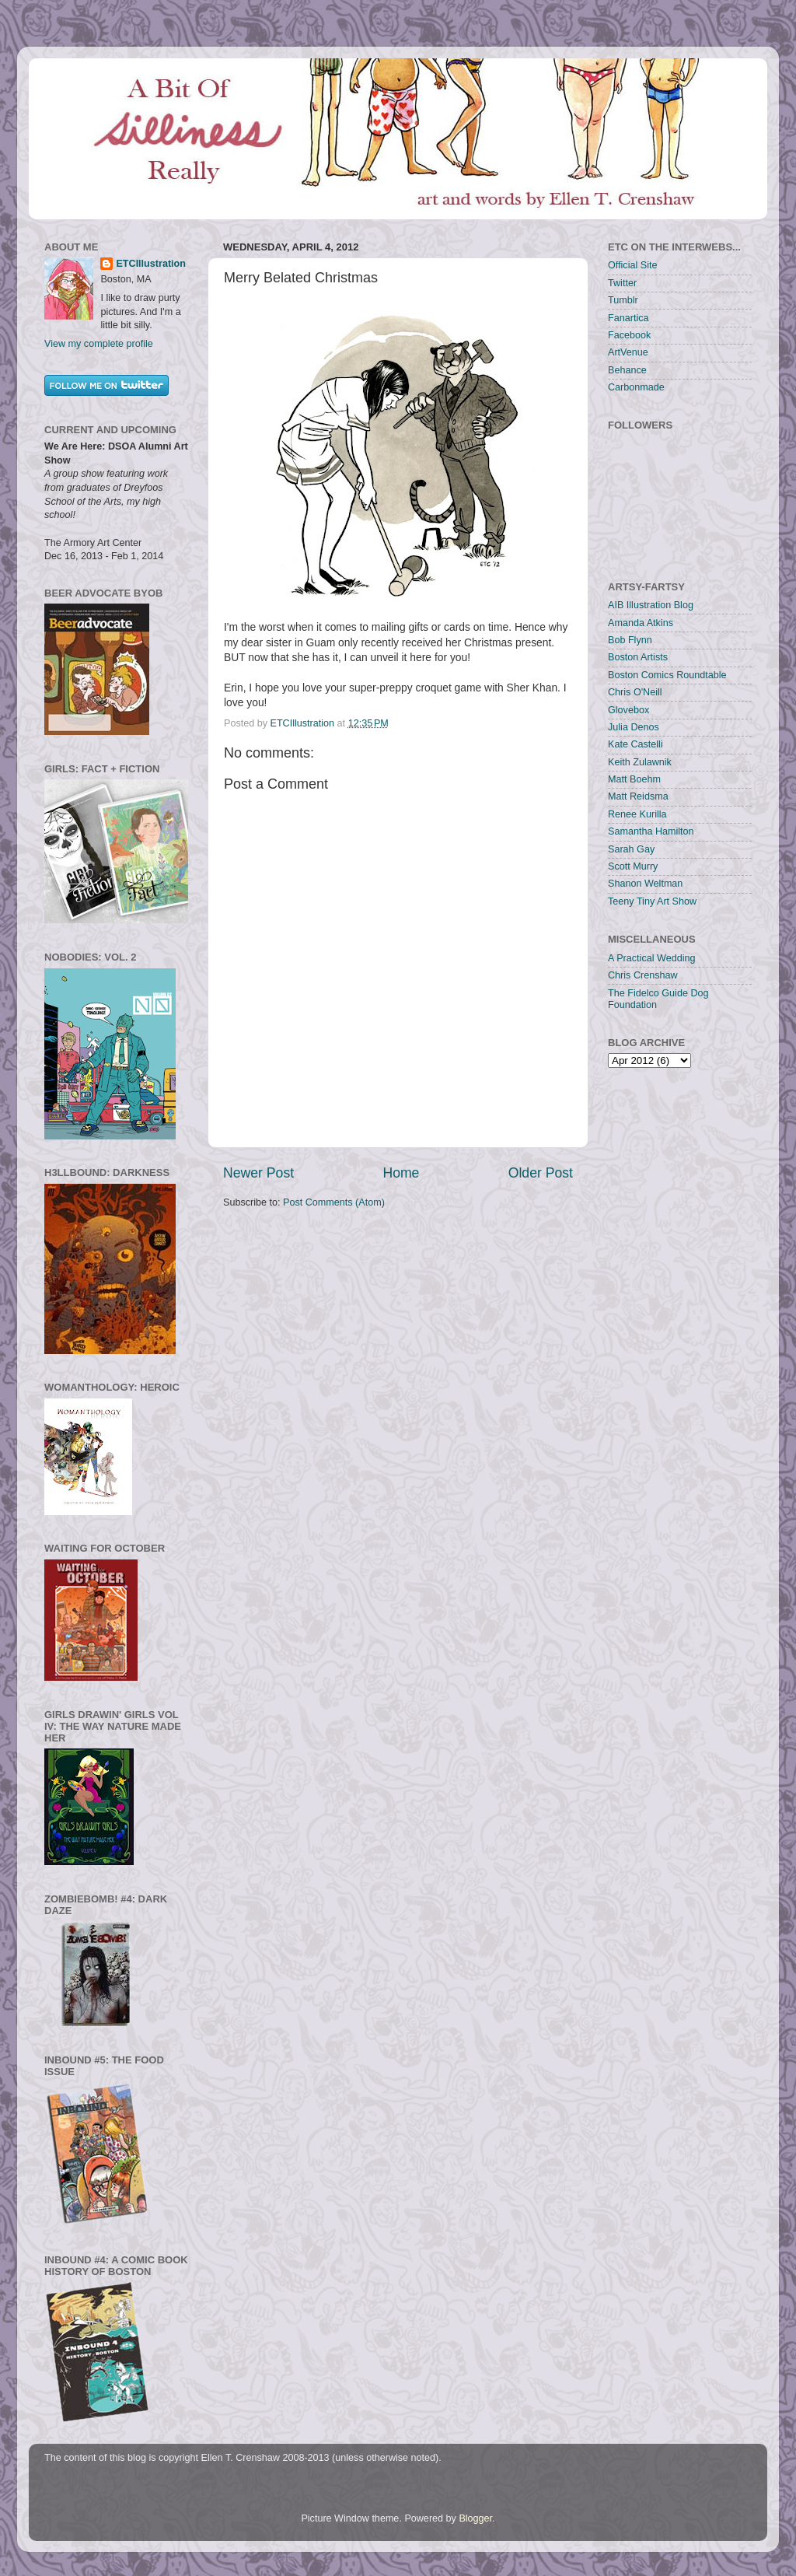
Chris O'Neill (635, 692)
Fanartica (628, 318)
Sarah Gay (631, 849)
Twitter (622, 283)
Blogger (475, 2518)
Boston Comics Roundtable (667, 675)
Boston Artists (638, 657)
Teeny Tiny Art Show (652, 901)
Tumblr (623, 300)
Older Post (540, 1173)
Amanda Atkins (640, 623)
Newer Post (258, 1173)
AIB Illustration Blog (650, 605)
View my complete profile (98, 343)
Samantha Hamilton (651, 831)
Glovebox (628, 710)
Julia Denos (633, 727)
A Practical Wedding (651, 958)
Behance (627, 370)
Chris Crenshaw (643, 975)
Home (400, 1173)
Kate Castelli (635, 744)
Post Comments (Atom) (334, 1202)
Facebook (629, 335)
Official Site (632, 265)
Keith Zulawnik (640, 762)
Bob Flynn (630, 640)
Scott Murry (633, 866)
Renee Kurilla (637, 814)
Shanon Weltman (645, 883)
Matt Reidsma (638, 796)
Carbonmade (636, 387)
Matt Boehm (634, 779)
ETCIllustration (151, 263)
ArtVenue (628, 352)
